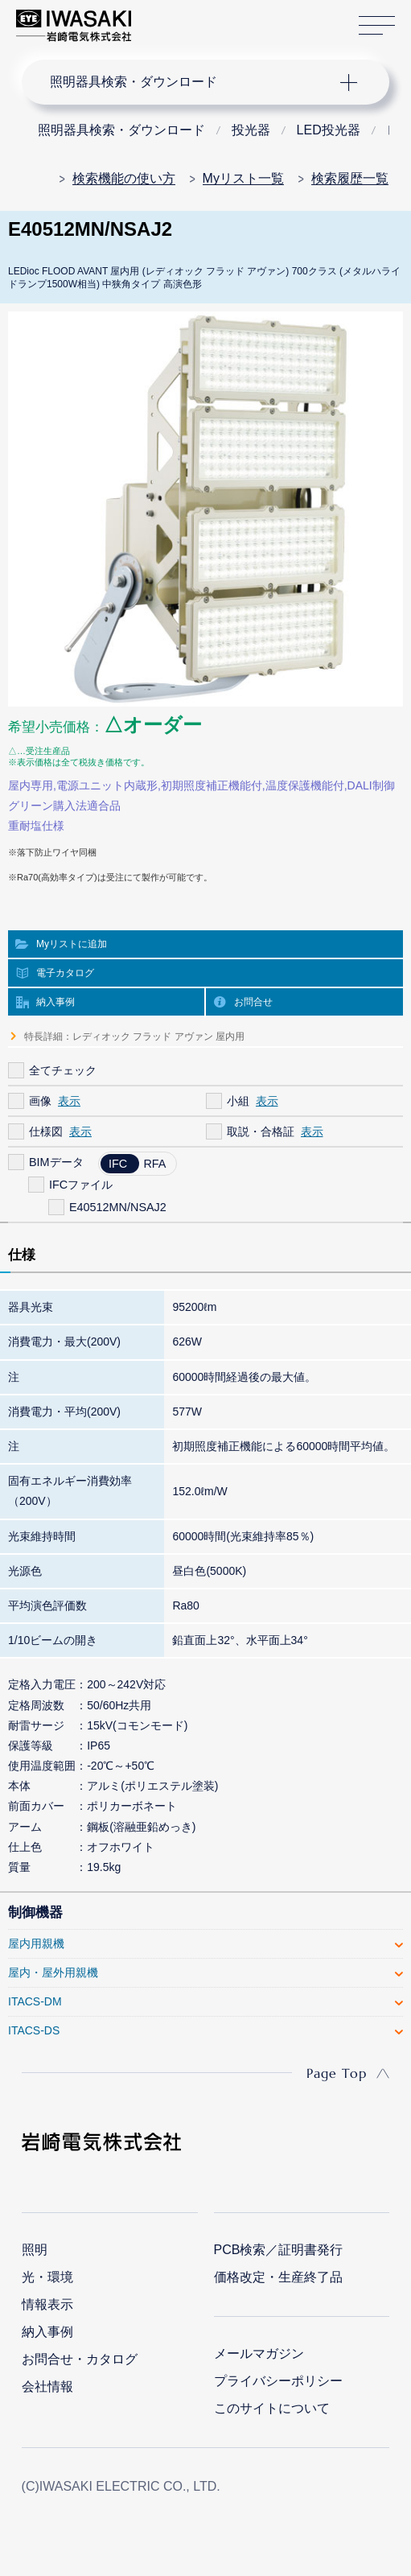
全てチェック (63, 1070)
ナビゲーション (191, 82)
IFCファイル (81, 1184)
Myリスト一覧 (243, 178)
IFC (118, 1163)
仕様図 (46, 1131)
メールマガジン (259, 2353)
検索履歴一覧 (349, 178)
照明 (34, 2250)
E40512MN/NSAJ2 (117, 1207)
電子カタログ (65, 973)
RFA (154, 1163)
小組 (238, 1100)
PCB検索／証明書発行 (278, 2250)
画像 (40, 1100)
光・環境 (47, 2277)
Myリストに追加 (71, 944)
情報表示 (47, 2304)
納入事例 (55, 1002)
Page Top (336, 2073)
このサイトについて (272, 2408)
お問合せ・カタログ (80, 2359)
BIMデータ (56, 1162)
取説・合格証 (260, 1131)
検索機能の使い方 (123, 178)
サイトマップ (377, 26)
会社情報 (47, 2386)
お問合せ (253, 1002)
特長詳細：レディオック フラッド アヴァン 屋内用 (134, 1036)
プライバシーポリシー (278, 2381)
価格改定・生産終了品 (278, 2277)
